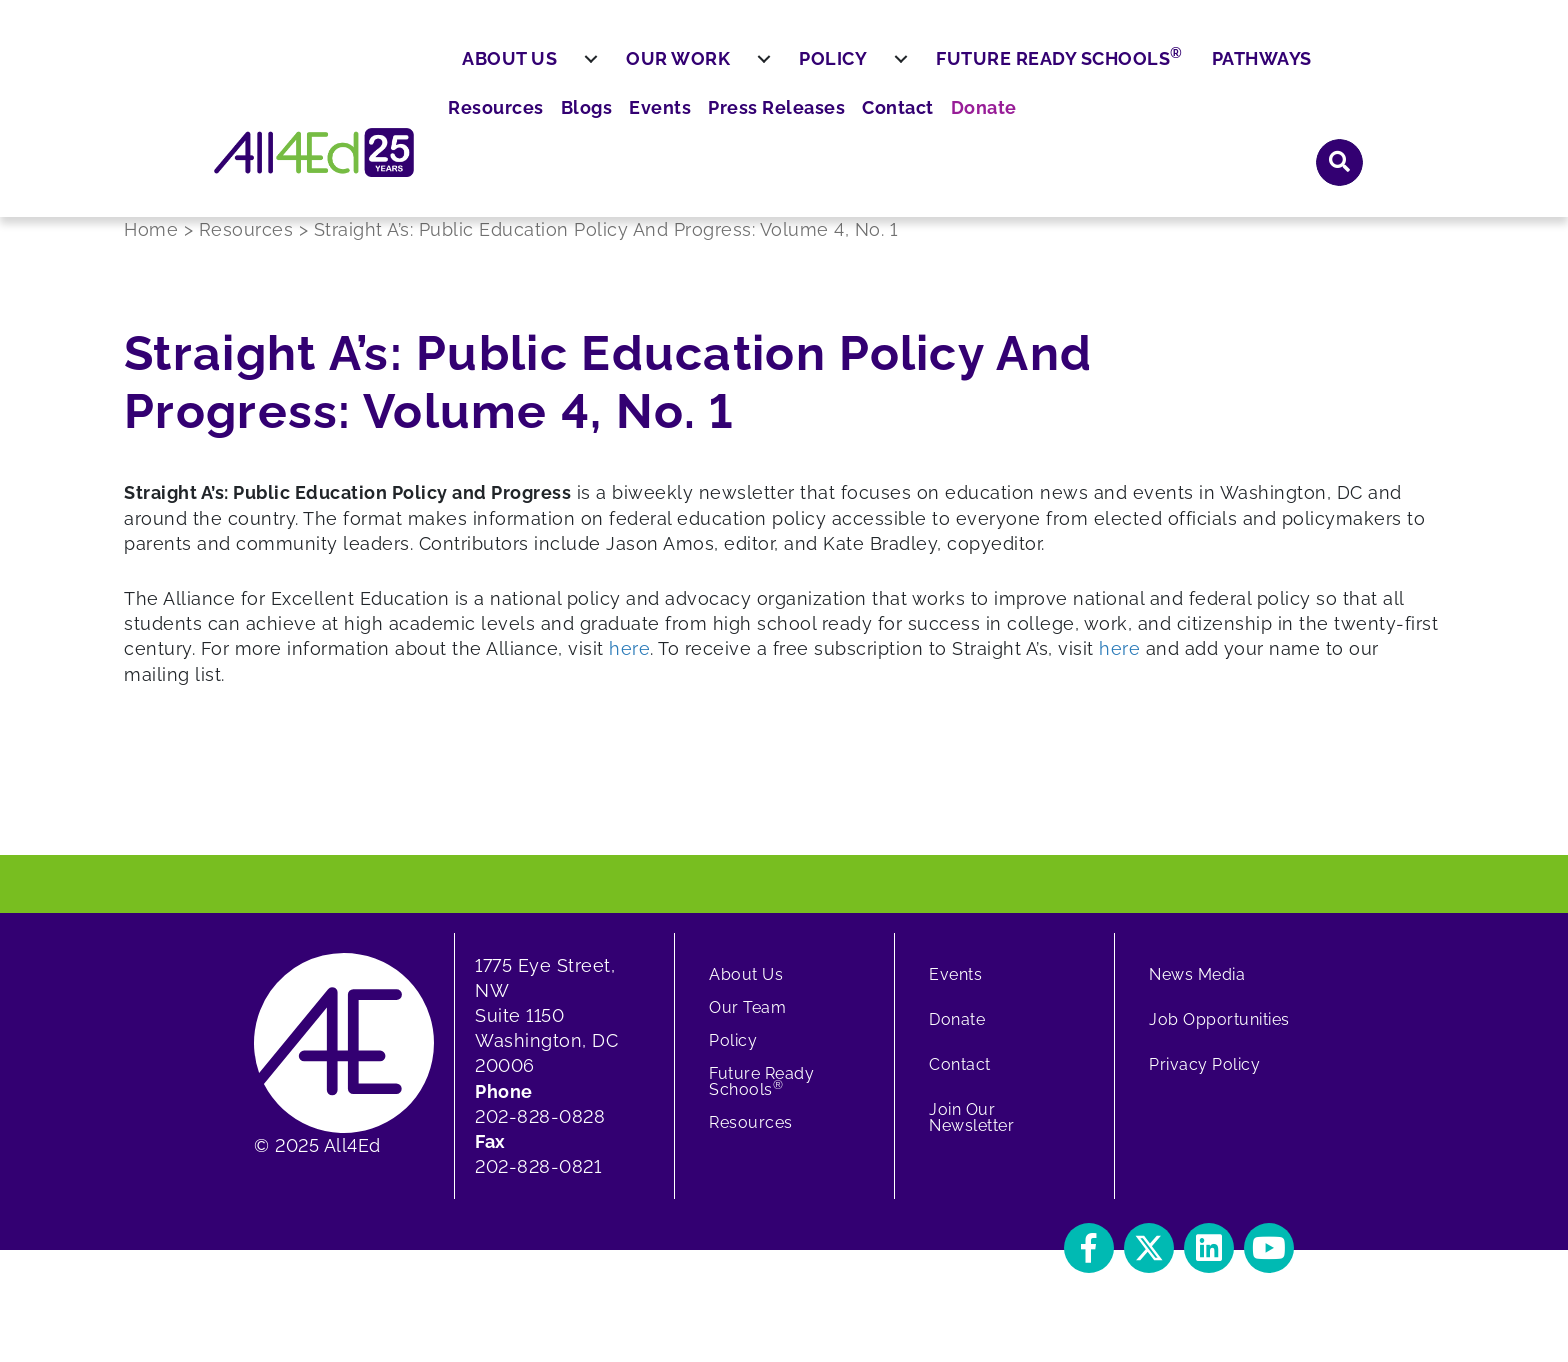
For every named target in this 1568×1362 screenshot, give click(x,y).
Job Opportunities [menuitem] (1219, 1034)
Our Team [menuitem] (747, 1022)
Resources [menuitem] (806, 70)
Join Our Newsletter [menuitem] (971, 1132)
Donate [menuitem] (1255, 70)
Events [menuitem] (958, 70)
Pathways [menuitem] (1310, 127)
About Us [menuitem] (558, 127)
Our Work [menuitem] (727, 127)
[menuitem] (640, 128)
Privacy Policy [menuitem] (1204, 1079)
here (629, 664)
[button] (1340, 69)
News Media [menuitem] (1197, 989)
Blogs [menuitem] (890, 70)
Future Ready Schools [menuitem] (1108, 126)
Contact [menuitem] (1176, 70)
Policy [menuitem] (882, 127)
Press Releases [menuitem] (1065, 70)
